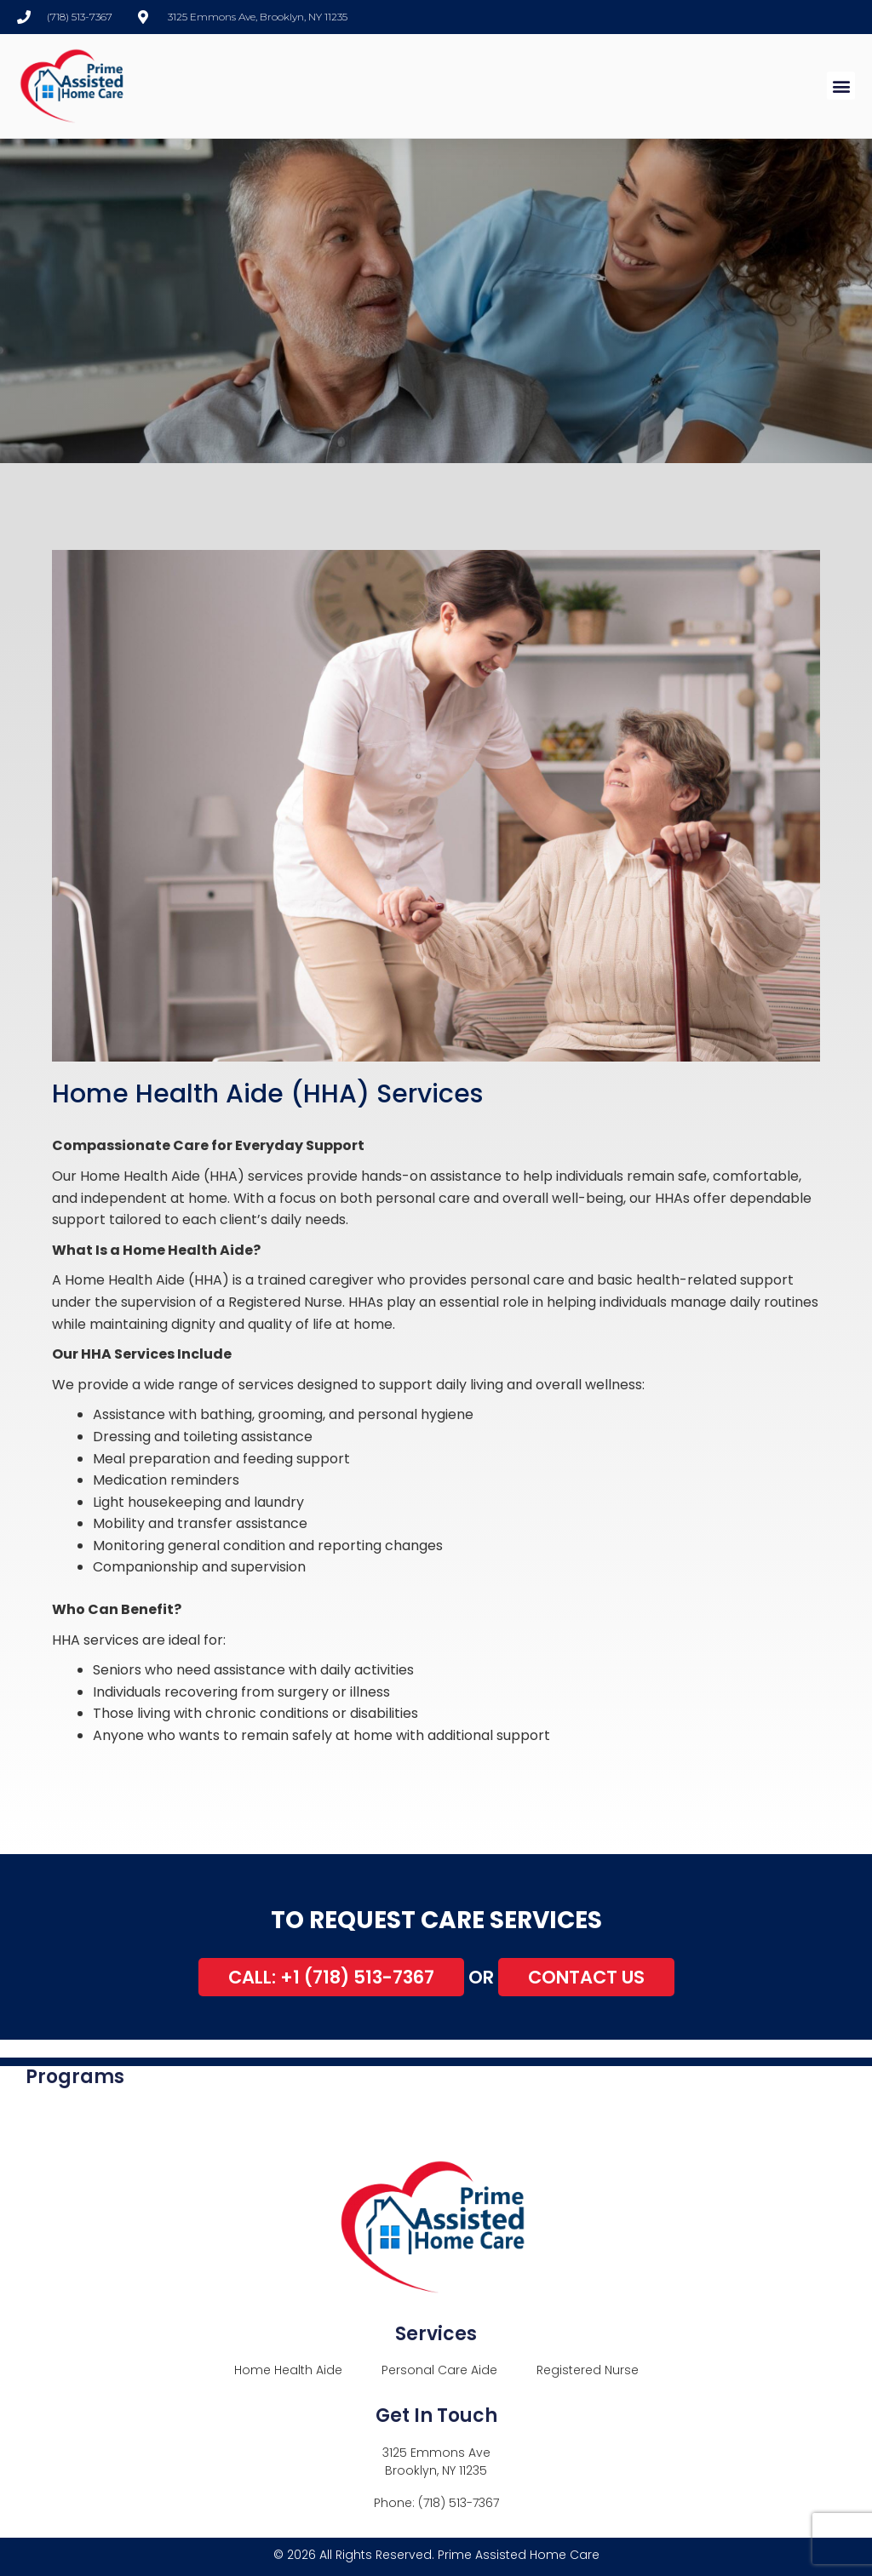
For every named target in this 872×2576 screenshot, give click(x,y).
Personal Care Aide (439, 2370)
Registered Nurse (587, 2370)
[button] (841, 86)
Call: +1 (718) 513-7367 (331, 1977)
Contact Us (586, 1977)
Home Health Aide (288, 2370)
